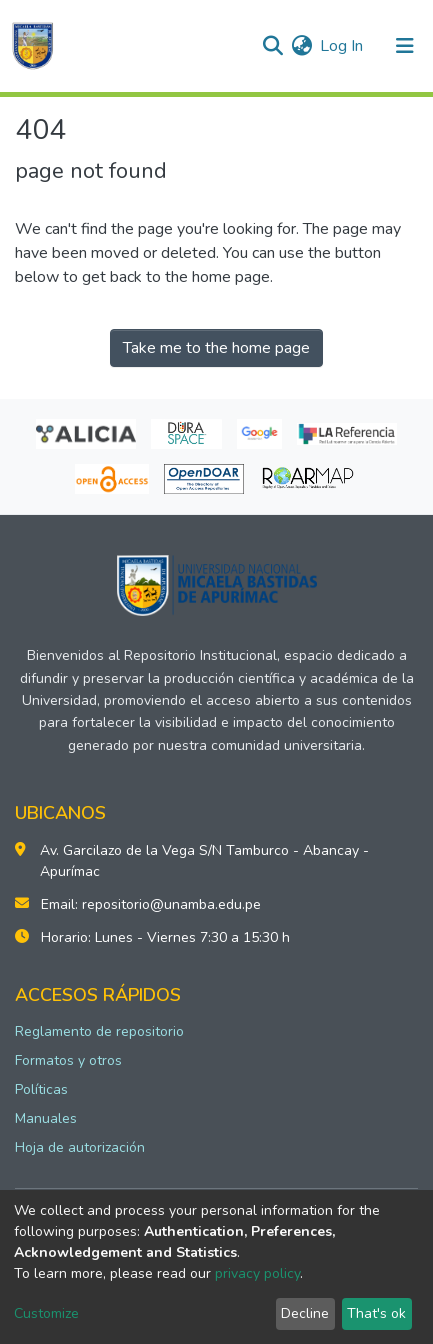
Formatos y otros (68, 1060)
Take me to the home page (216, 348)
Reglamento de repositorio (99, 1031)
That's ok (376, 1313)
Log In (342, 46)
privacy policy (257, 1273)
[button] (301, 46)
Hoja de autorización (80, 1147)
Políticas (41, 1089)
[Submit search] (272, 46)
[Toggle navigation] (405, 46)
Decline (305, 1313)
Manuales (46, 1118)
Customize (46, 1313)
